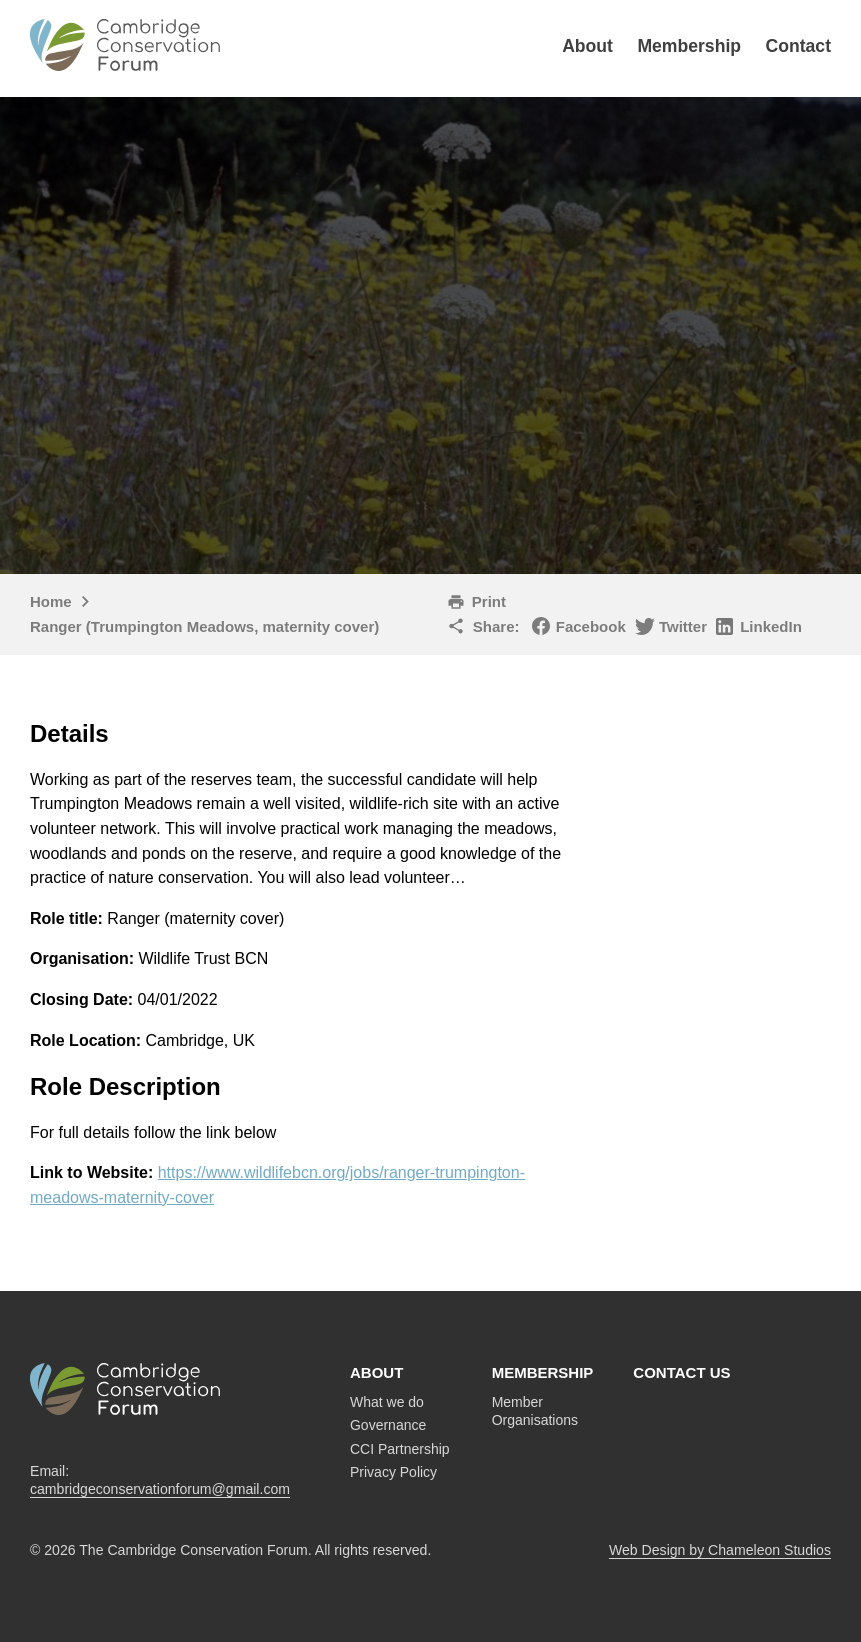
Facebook (591, 626)
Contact (799, 46)
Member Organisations (535, 1411)
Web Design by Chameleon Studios (720, 1550)
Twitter (683, 626)
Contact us (681, 1372)
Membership (689, 46)
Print (489, 601)
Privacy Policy (393, 1472)
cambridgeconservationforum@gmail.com (160, 1489)
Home (51, 601)
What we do (387, 1402)
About (587, 46)
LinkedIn (771, 626)
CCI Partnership (400, 1449)
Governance (388, 1425)
